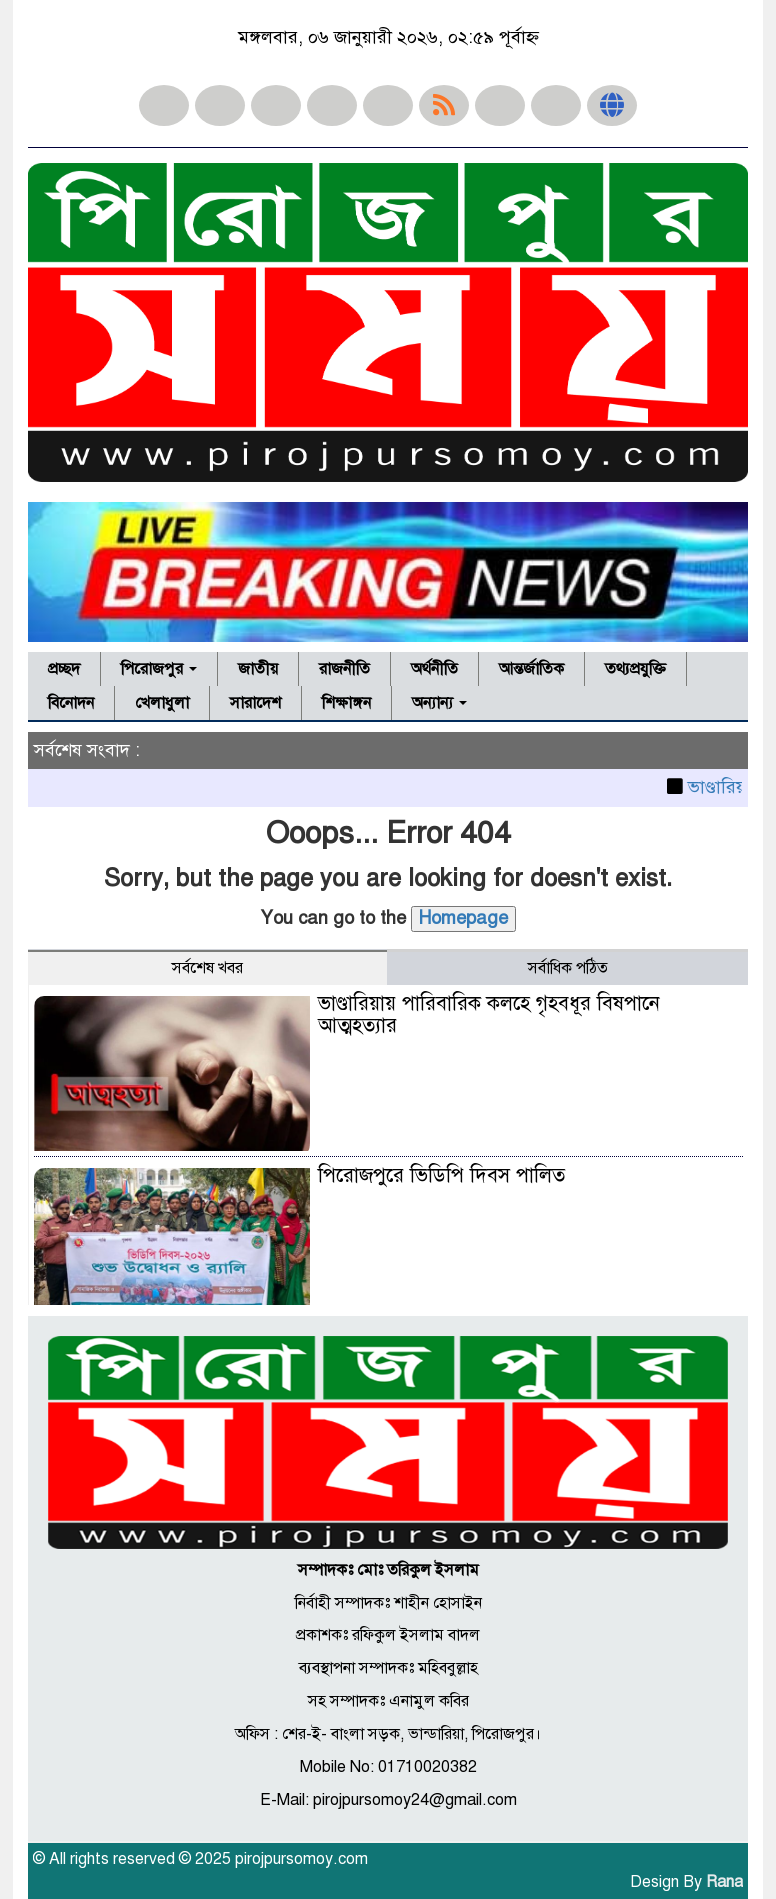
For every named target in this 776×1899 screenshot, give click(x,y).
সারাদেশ (255, 703)
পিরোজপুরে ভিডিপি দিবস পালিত (441, 1175)
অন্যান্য (439, 703)
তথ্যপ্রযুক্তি (635, 669)
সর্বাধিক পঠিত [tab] (568, 968)
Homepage (463, 918)
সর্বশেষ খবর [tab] (207, 968)
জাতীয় (258, 669)
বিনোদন (71, 703)
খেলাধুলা (162, 703)
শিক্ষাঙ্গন (346, 703)
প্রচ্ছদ (64, 669)
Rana (724, 1882)
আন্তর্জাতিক (531, 669)
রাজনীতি (344, 669)
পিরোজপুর (159, 669)
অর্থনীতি (434, 669)
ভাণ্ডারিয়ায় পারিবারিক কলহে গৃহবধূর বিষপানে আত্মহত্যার (489, 1014)
